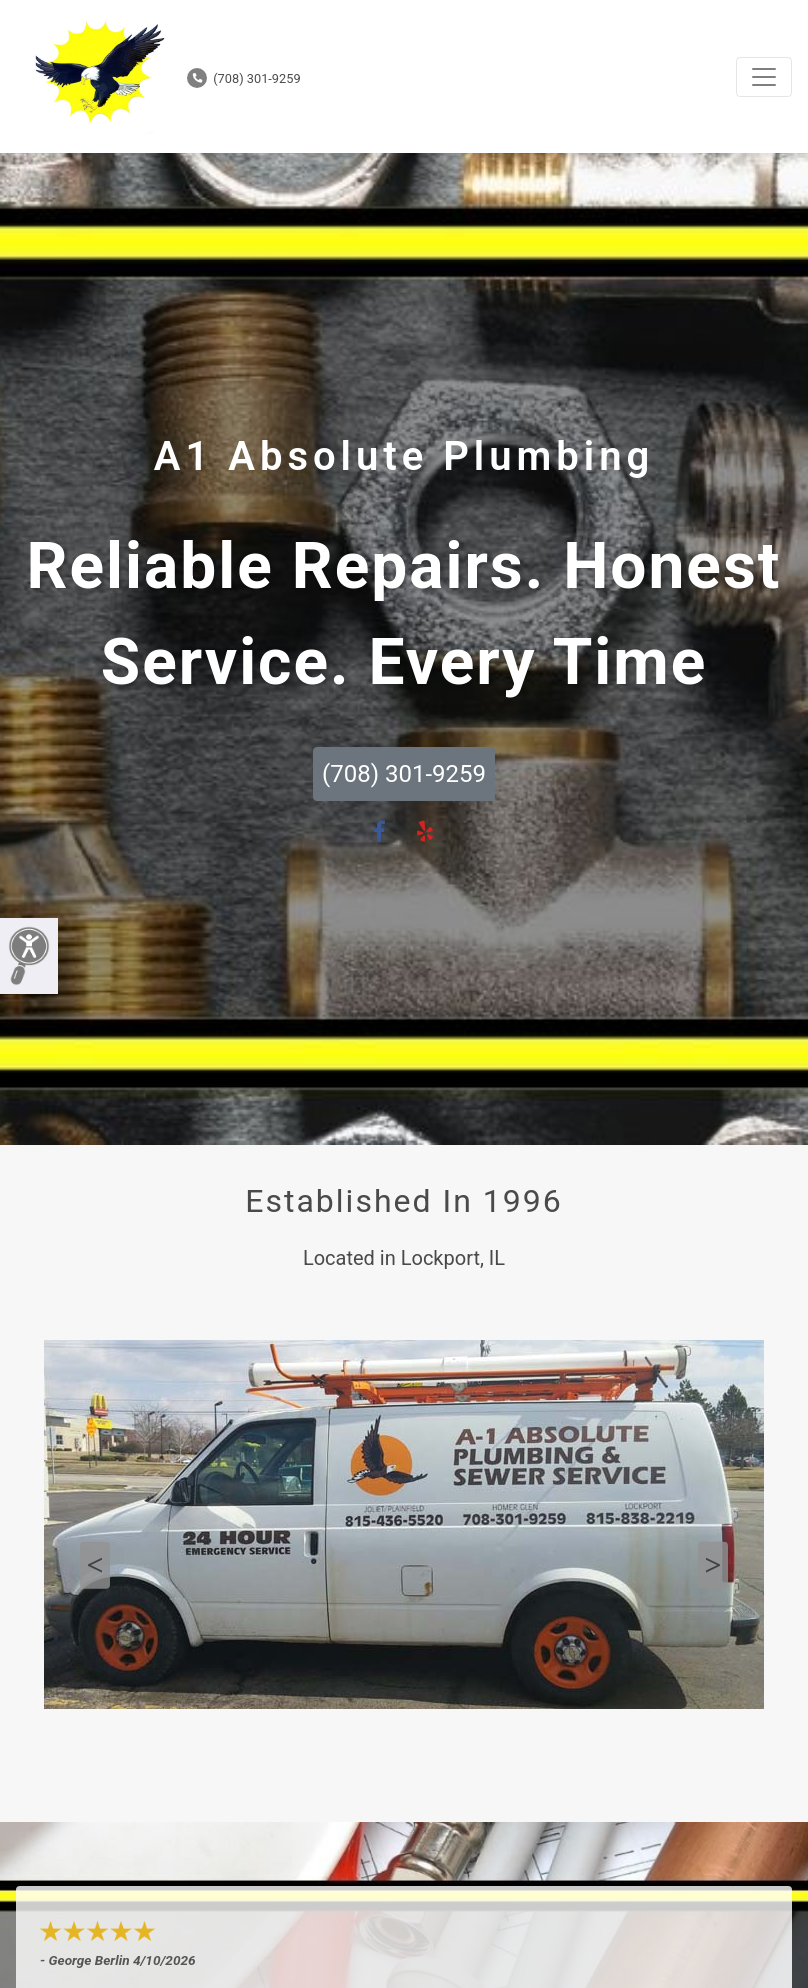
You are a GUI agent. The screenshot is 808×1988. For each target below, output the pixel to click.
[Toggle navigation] (764, 77)
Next (713, 1565)
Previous (95, 1565)
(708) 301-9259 (244, 78)
